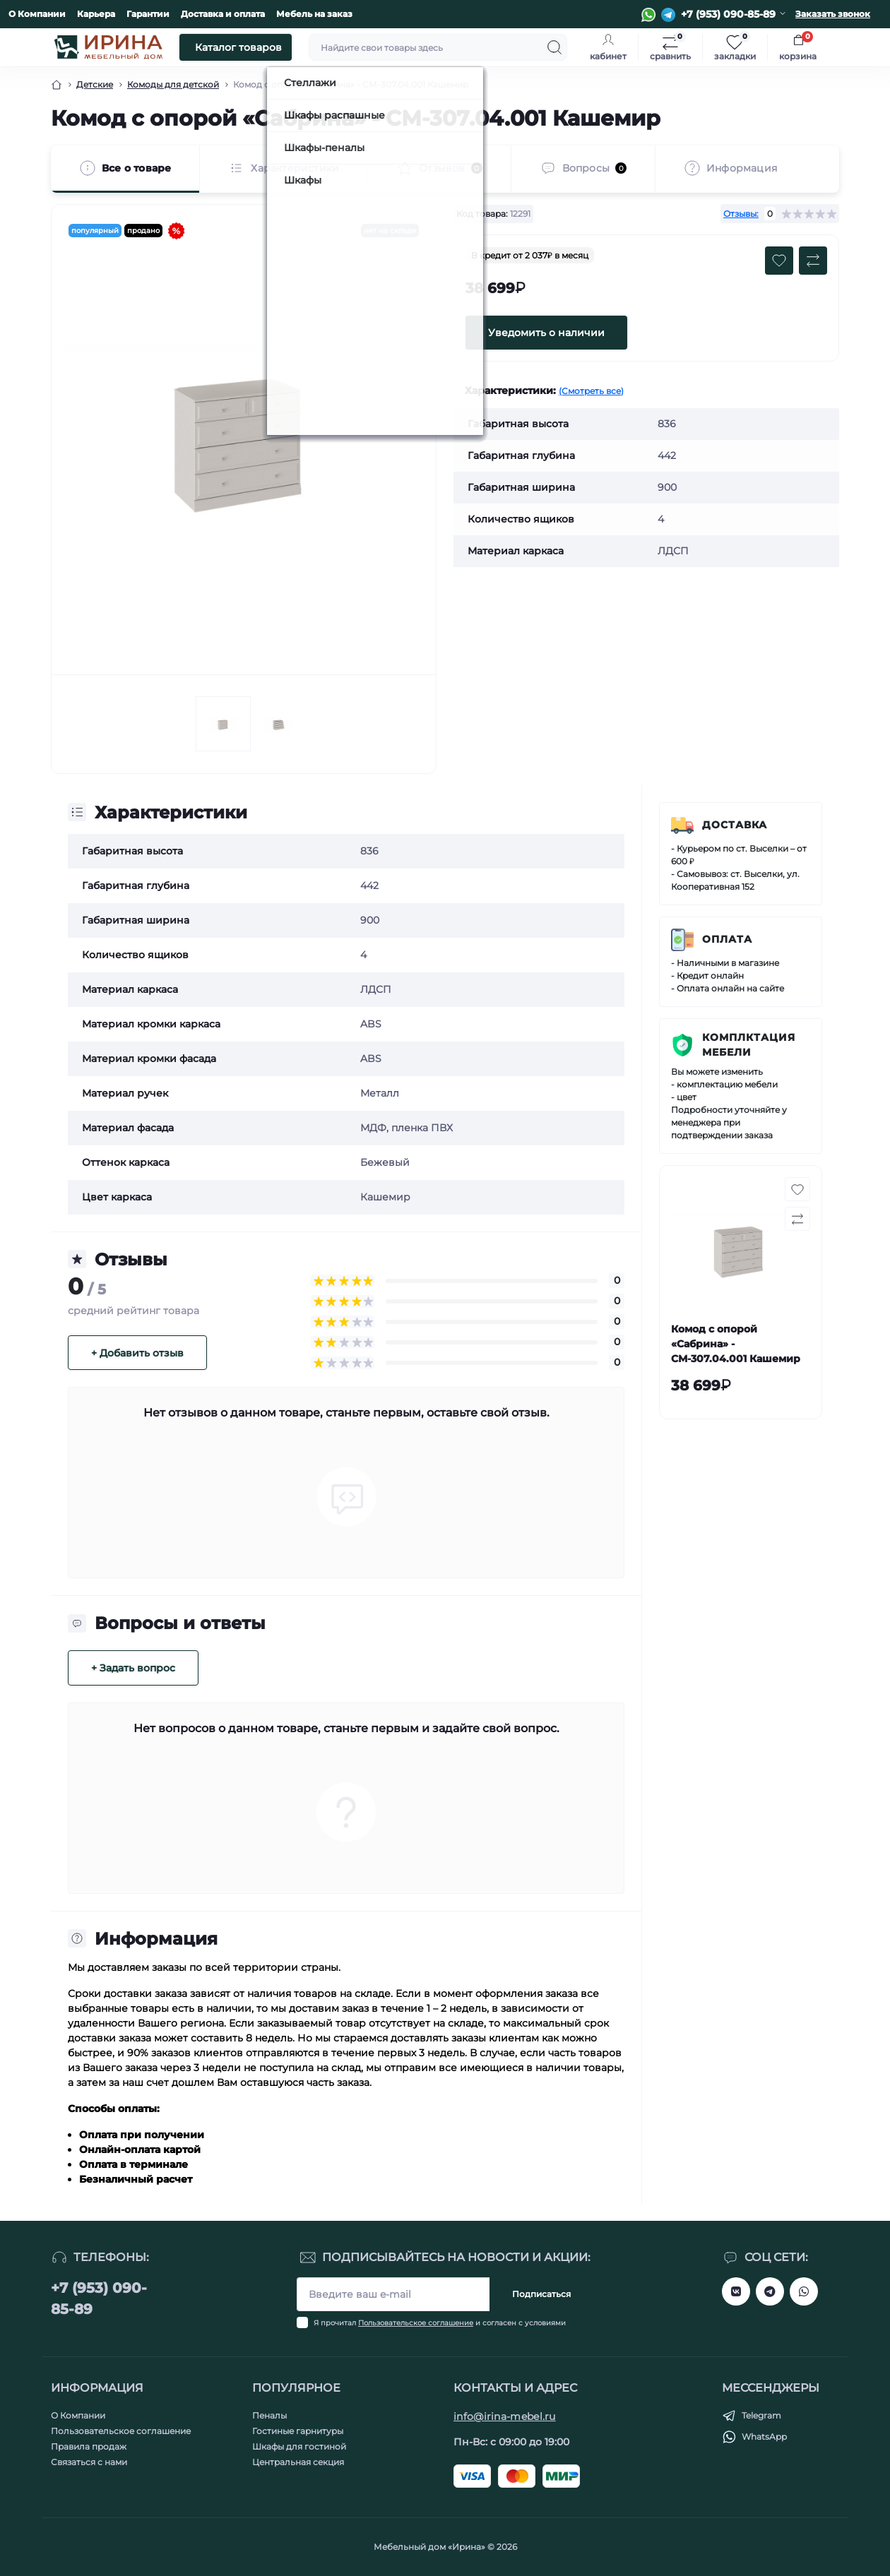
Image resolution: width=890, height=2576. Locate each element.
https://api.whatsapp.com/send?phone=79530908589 (804, 2291)
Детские (94, 84)
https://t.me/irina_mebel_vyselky (770, 2291)
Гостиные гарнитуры (297, 2431)
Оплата (727, 939)
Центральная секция (298, 2462)
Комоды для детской (173, 84)
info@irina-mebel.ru (504, 2416)
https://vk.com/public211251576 (736, 2291)
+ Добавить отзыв (137, 1353)
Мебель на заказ (314, 13)
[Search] (554, 47)
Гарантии (148, 13)
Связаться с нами (89, 2462)
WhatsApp (764, 2436)
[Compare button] (813, 260)
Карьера (96, 13)
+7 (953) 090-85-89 (99, 2298)
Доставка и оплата (223, 13)
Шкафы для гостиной (299, 2446)
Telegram (761, 2415)
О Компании (37, 13)
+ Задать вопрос (133, 1668)
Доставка (734, 824)
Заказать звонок (832, 13)
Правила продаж (88, 2446)
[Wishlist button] (779, 260)
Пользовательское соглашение (415, 2322)
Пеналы (269, 2415)
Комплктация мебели (748, 1045)
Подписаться (541, 2294)
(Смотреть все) (591, 391)
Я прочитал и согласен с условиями (440, 2322)
